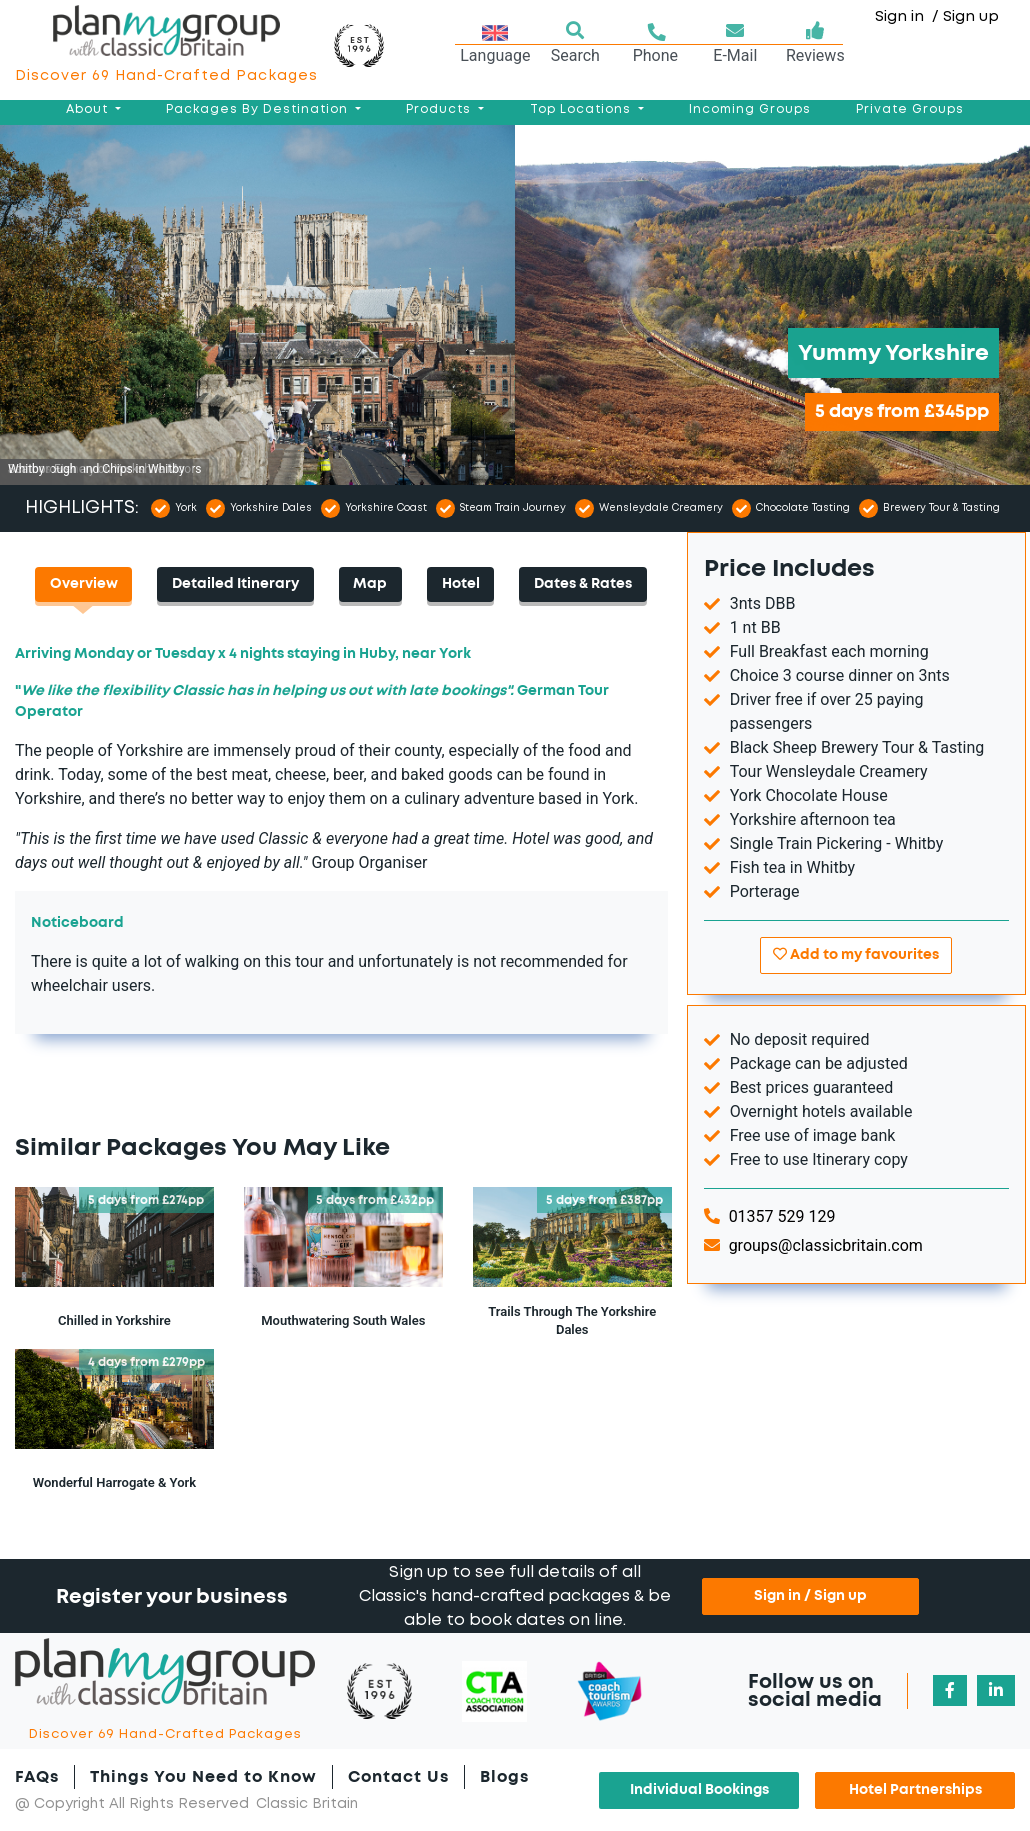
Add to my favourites (856, 954)
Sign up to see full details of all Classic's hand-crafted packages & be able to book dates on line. (515, 1596)
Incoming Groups (750, 109)
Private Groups (910, 109)
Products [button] (440, 109)
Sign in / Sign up (810, 1596)
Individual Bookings (699, 1790)
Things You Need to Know (203, 1777)
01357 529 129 (770, 1216)
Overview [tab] (84, 584)
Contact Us (398, 1777)
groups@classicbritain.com (813, 1245)
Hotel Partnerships (915, 1790)
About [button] (89, 109)
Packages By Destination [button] (259, 109)
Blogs (504, 1777)
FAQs (37, 1777)
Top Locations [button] (582, 109)
